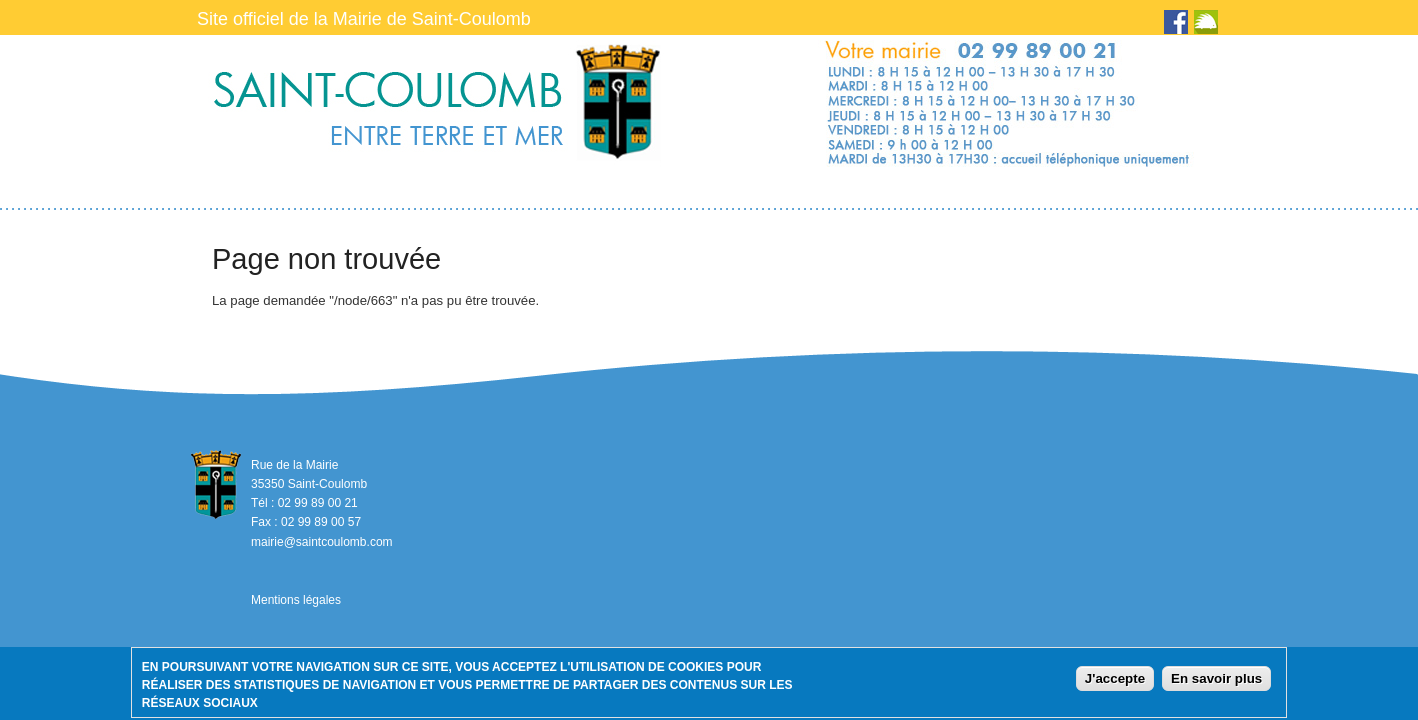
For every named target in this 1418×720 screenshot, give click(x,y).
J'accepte (1115, 682)
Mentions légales (296, 600)
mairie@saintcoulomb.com (322, 542)
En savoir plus (1216, 682)
